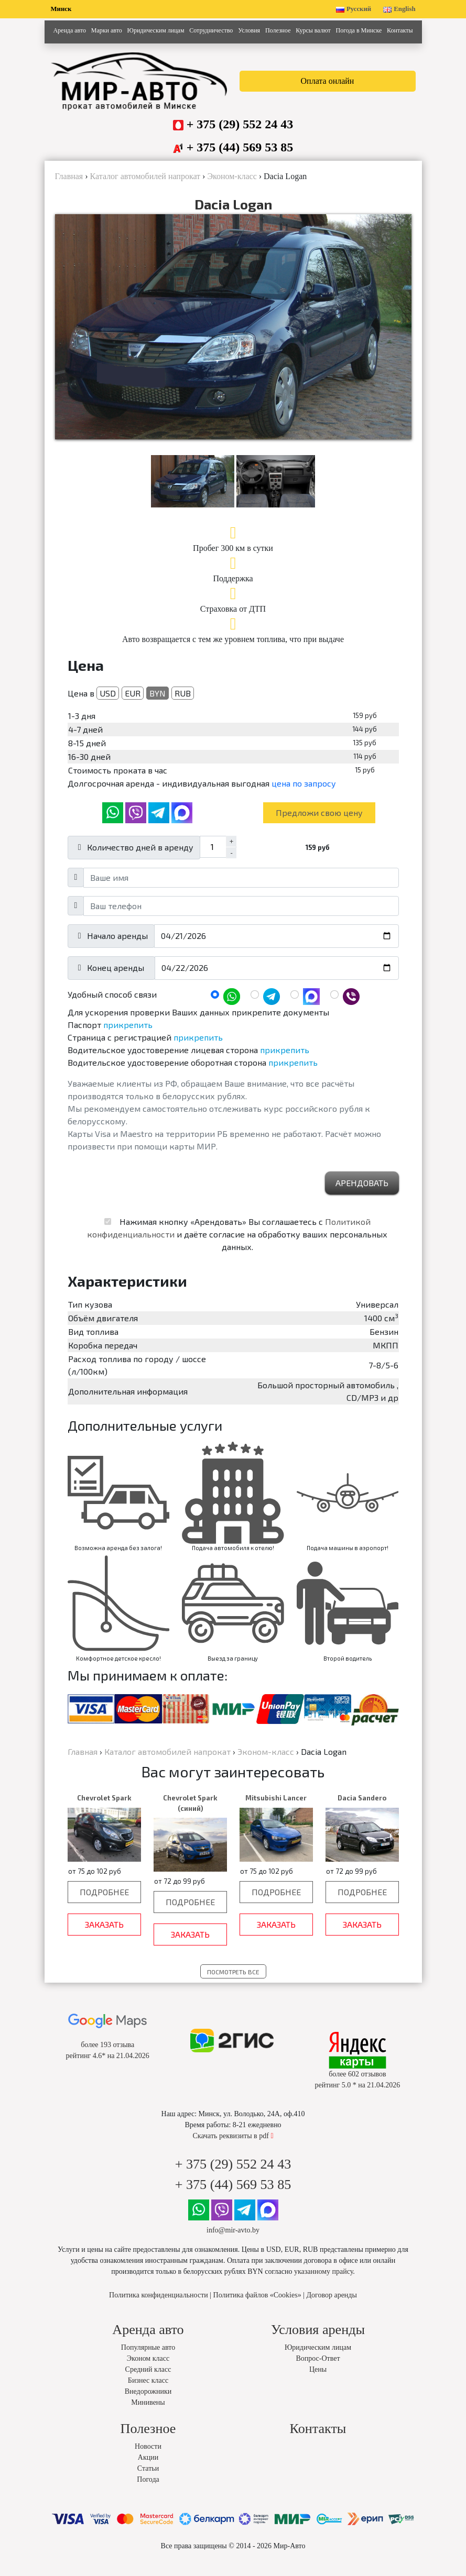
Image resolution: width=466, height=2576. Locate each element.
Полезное (278, 30)
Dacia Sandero (362, 1810)
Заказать (104, 1936)
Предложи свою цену (319, 825)
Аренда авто (69, 30)
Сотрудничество (211, 30)
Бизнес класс (148, 2392)
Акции (148, 2469)
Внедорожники (148, 2403)
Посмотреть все (233, 1983)
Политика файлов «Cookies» (257, 2307)
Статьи (148, 2480)
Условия (249, 30)
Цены (318, 2381)
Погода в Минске (359, 30)
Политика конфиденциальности (158, 2307)
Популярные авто (148, 2359)
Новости (148, 2458)
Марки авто (106, 30)
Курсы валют (313, 30)
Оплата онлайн (327, 80)
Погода (148, 2491)
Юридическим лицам (156, 30)
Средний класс (148, 2381)
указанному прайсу (323, 2283)
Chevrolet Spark (104, 1810)
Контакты (400, 30)
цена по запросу (304, 795)
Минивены (148, 2414)
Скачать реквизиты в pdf (232, 2148)
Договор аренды (331, 2307)
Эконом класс (148, 2370)
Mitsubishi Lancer (276, 1810)
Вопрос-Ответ (318, 2370)
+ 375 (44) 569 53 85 (240, 147)
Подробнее (104, 1904)
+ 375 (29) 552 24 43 (240, 124)
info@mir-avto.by (233, 2242)
